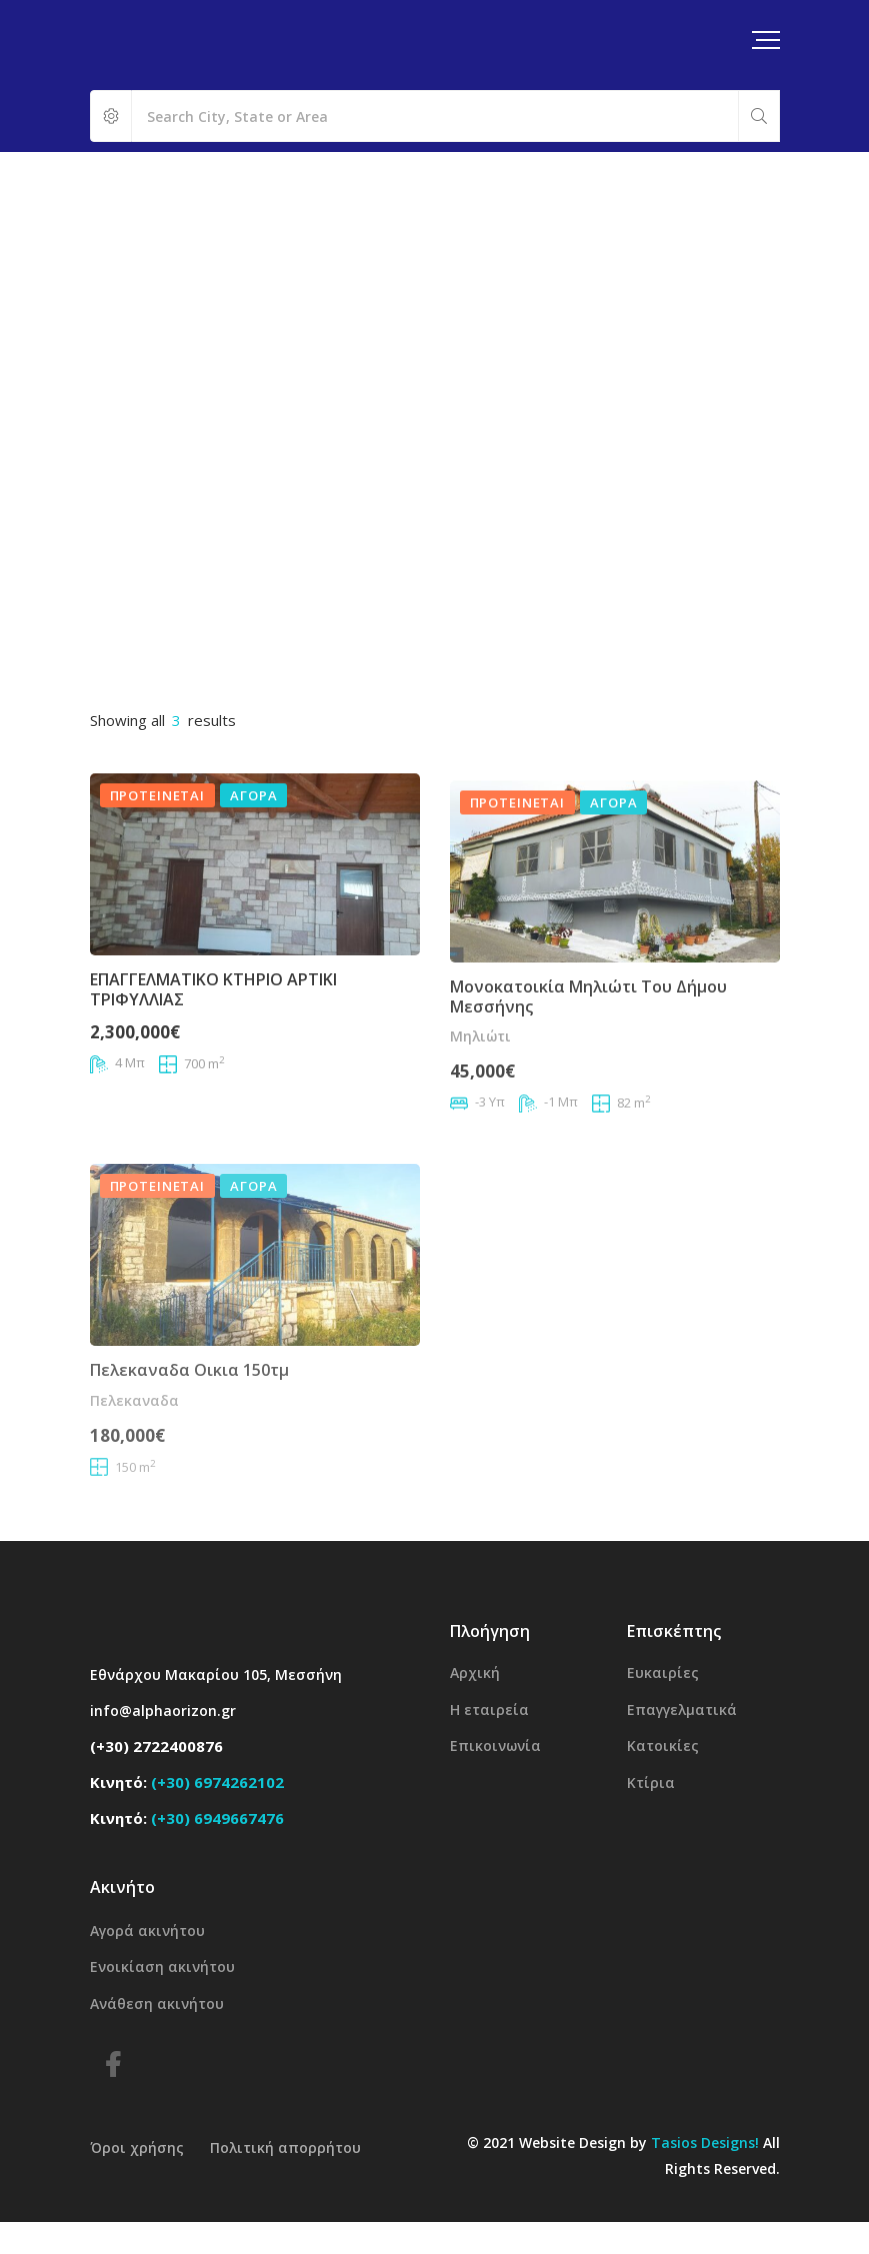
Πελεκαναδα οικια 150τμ (189, 1443)
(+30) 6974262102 (217, 1782)
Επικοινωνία (495, 1745)
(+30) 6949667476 (217, 1818)
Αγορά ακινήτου (147, 1930)
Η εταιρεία (489, 1709)
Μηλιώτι (480, 1094)
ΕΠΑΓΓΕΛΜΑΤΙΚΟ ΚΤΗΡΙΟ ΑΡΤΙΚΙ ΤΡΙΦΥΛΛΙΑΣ (213, 1023)
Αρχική (475, 1672)
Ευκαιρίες (663, 1672)
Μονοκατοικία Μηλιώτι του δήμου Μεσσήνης (588, 1055)
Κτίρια (651, 1782)
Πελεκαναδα (134, 1472)
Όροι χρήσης (137, 2147)
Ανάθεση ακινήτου (157, 2003)
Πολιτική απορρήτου (285, 2147)
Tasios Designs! (705, 2142)
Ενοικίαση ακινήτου (162, 1966)
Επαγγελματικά (682, 1709)
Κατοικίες (663, 1745)
